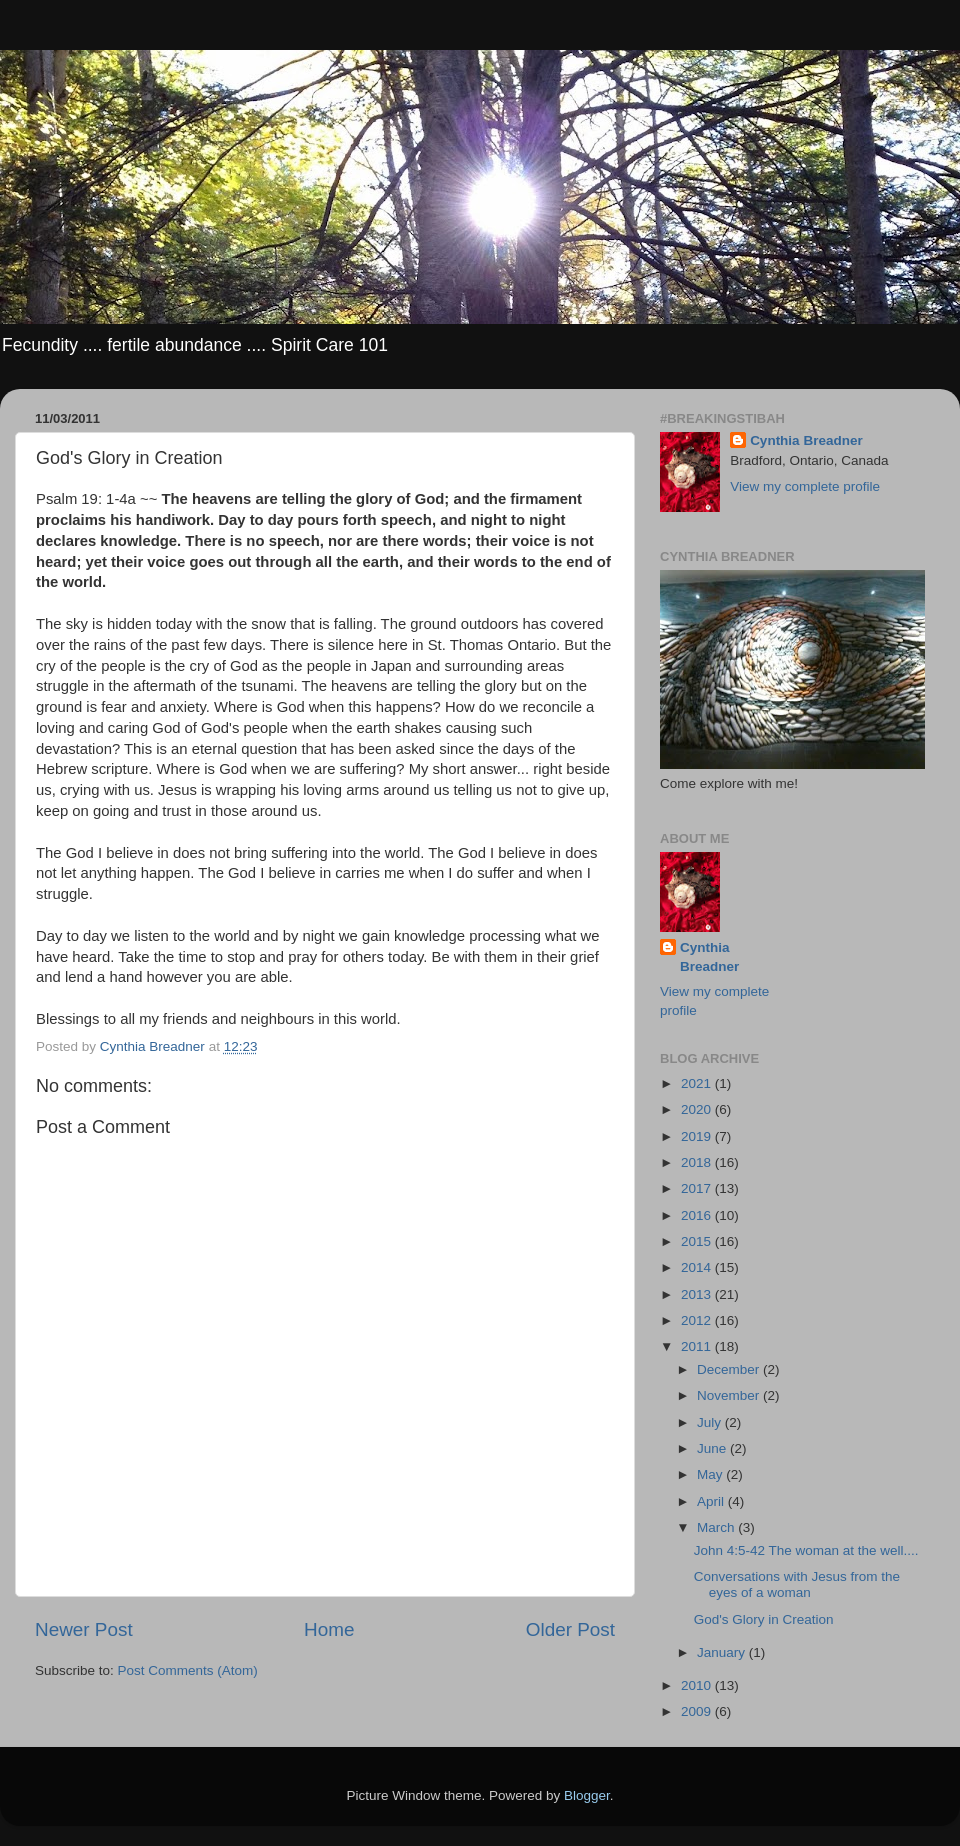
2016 (698, 1215)
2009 (698, 1711)
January (723, 1652)
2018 (698, 1162)
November (730, 1395)
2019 (698, 1136)
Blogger (587, 1795)
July (711, 1422)
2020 (698, 1109)
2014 (698, 1267)
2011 (698, 1346)
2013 (698, 1294)
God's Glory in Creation (764, 1619)
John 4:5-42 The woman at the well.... (806, 1550)
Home (329, 1629)
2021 (698, 1083)
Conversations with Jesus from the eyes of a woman (797, 1584)
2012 (698, 1320)
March (717, 1527)
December (730, 1369)
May (711, 1474)
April (712, 1501)
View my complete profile (805, 486)
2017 (698, 1188)
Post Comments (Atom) (188, 1670)
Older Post (570, 1629)
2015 (698, 1241)
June (713, 1448)
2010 (698, 1685)
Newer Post (84, 1629)
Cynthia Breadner (806, 440)
